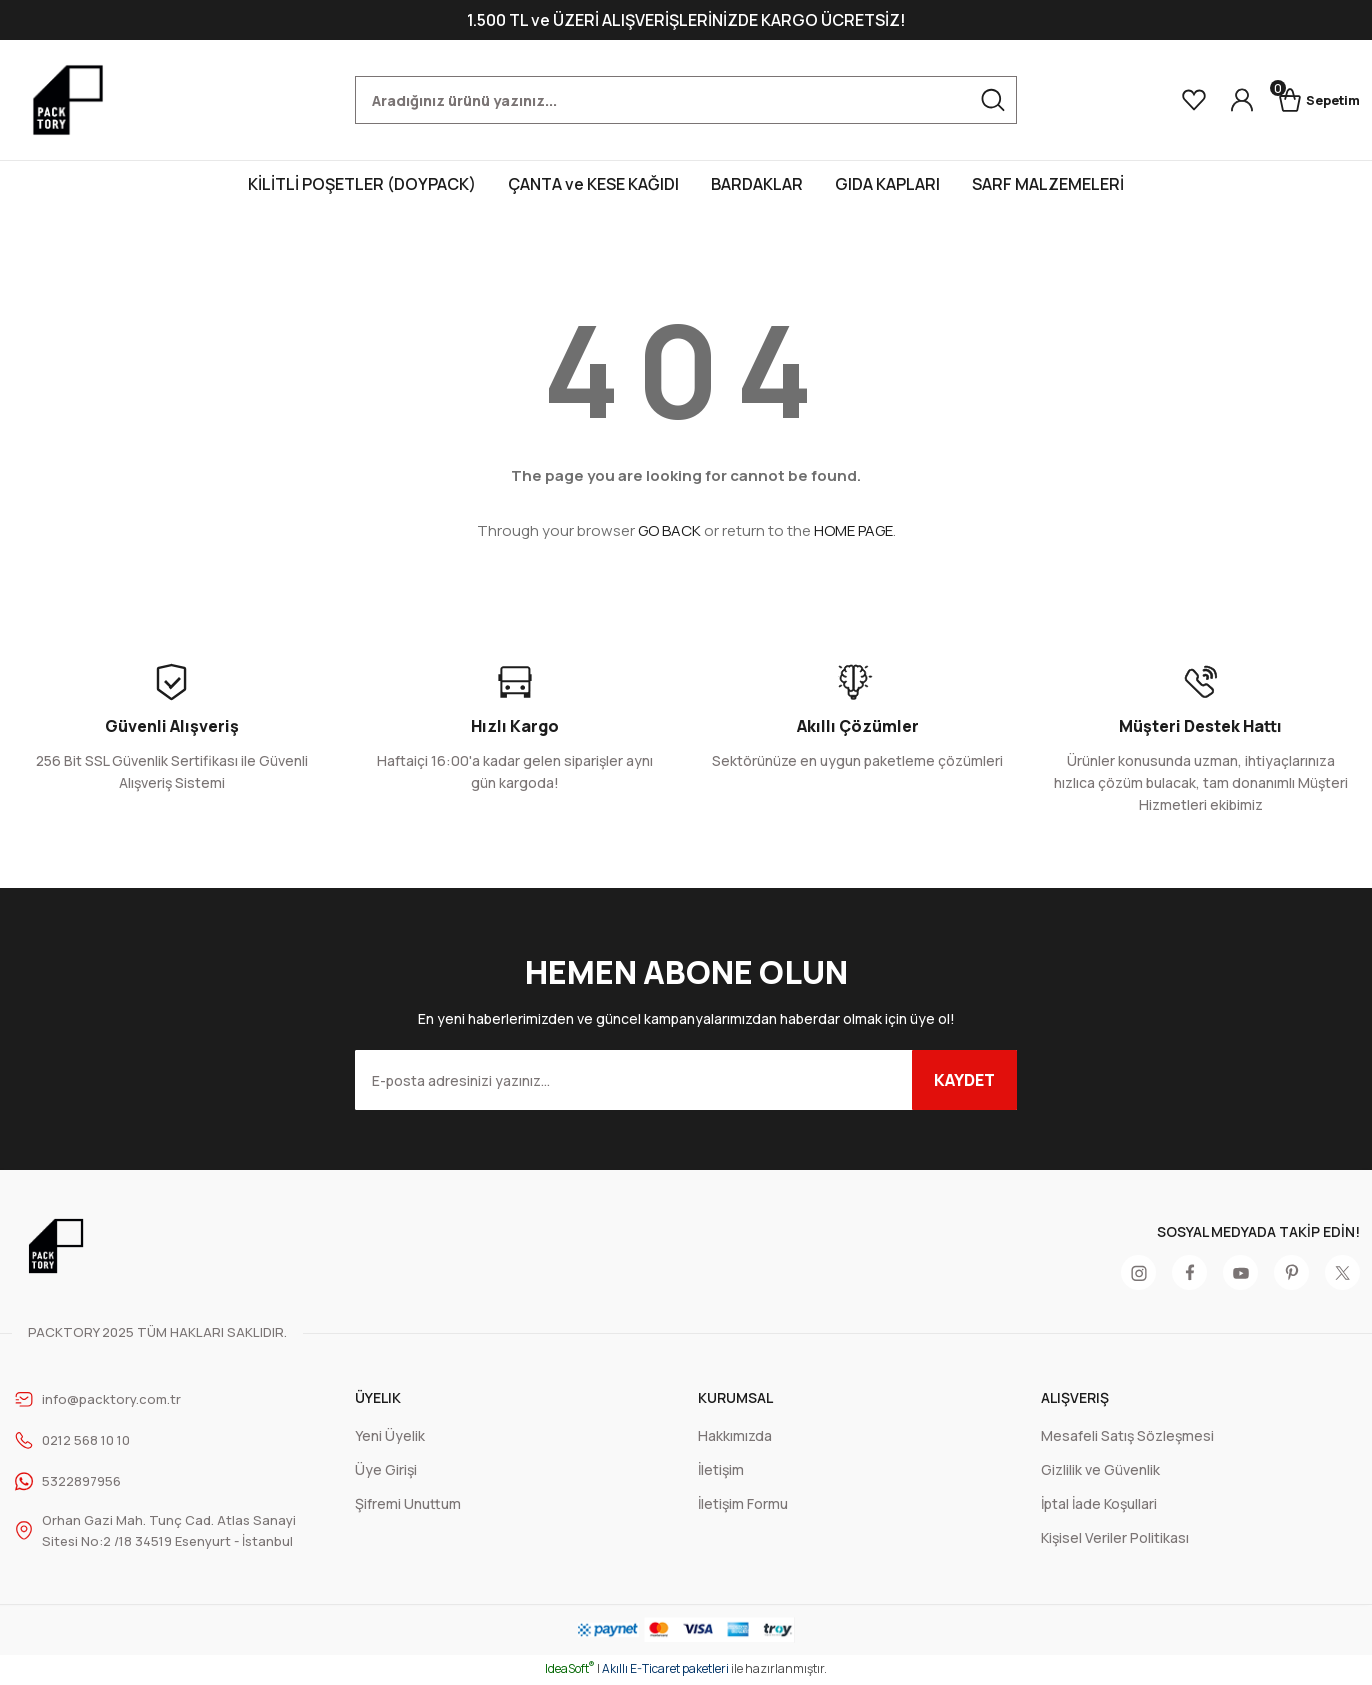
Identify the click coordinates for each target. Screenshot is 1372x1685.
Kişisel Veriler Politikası (1115, 1537)
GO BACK (669, 530)
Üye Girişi (386, 1469)
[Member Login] (1224, 100)
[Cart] (1310, 100)
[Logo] (68, 100)
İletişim (721, 1469)
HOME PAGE (853, 530)
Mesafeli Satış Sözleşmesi (1127, 1435)
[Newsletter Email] (686, 1080)
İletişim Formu (743, 1503)
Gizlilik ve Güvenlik (1100, 1469)
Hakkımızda (735, 1435)
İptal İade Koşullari (1099, 1503)
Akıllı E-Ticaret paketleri (665, 1670)
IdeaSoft (570, 1670)
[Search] (686, 100)
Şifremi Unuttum (408, 1503)
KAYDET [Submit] (964, 1080)
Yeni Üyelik (390, 1435)
